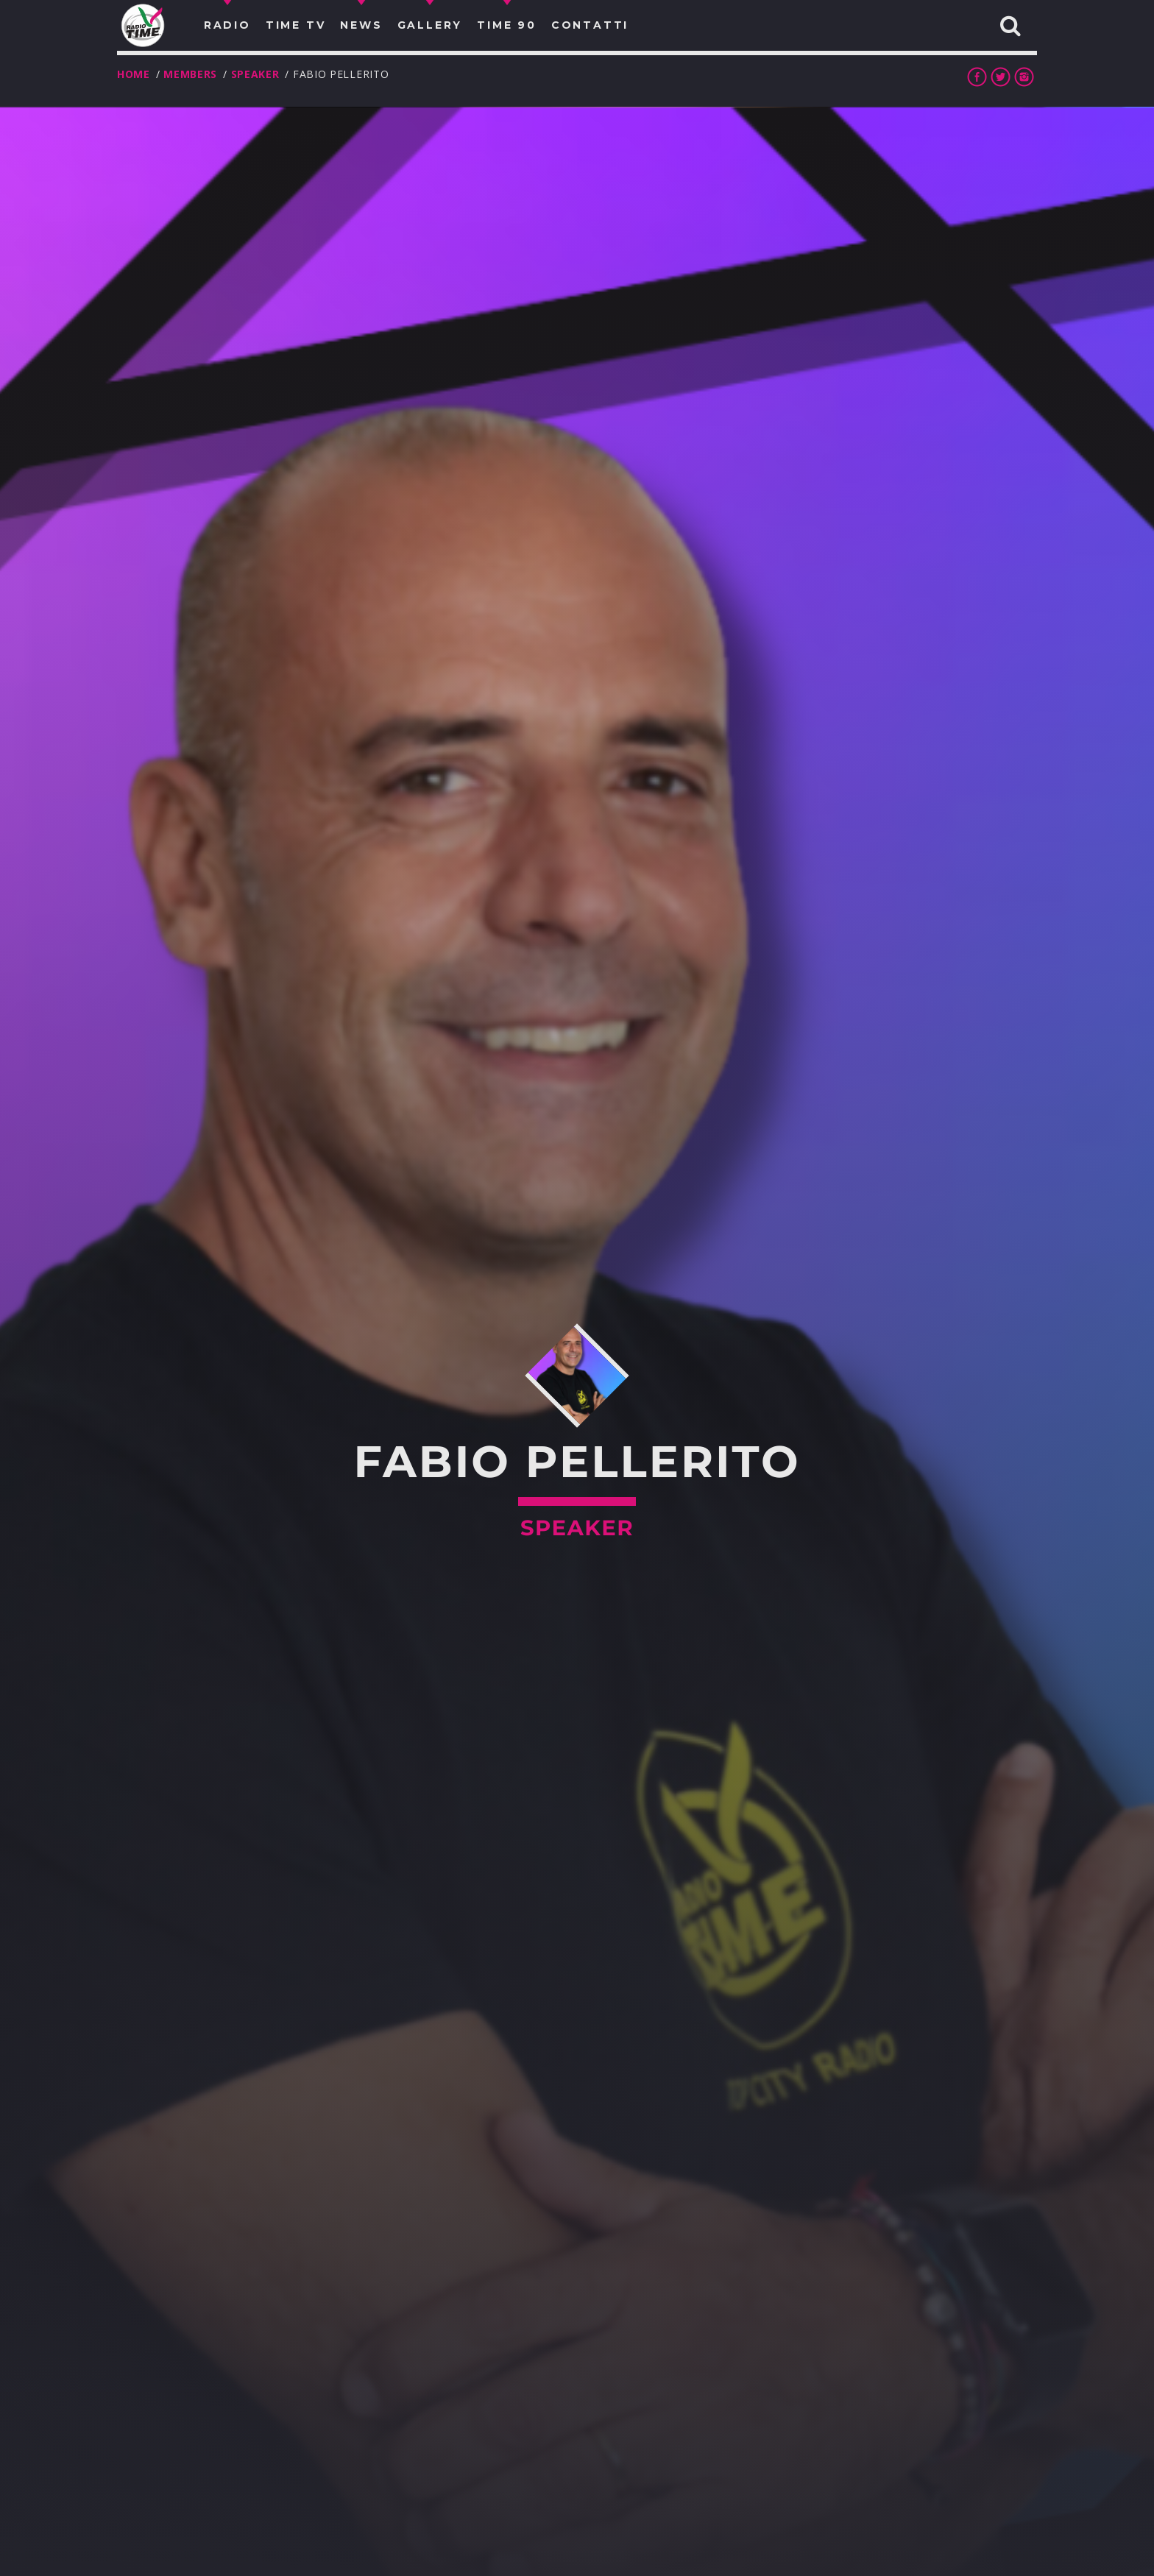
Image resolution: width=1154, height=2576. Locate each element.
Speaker (255, 74)
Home (133, 74)
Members (190, 74)
